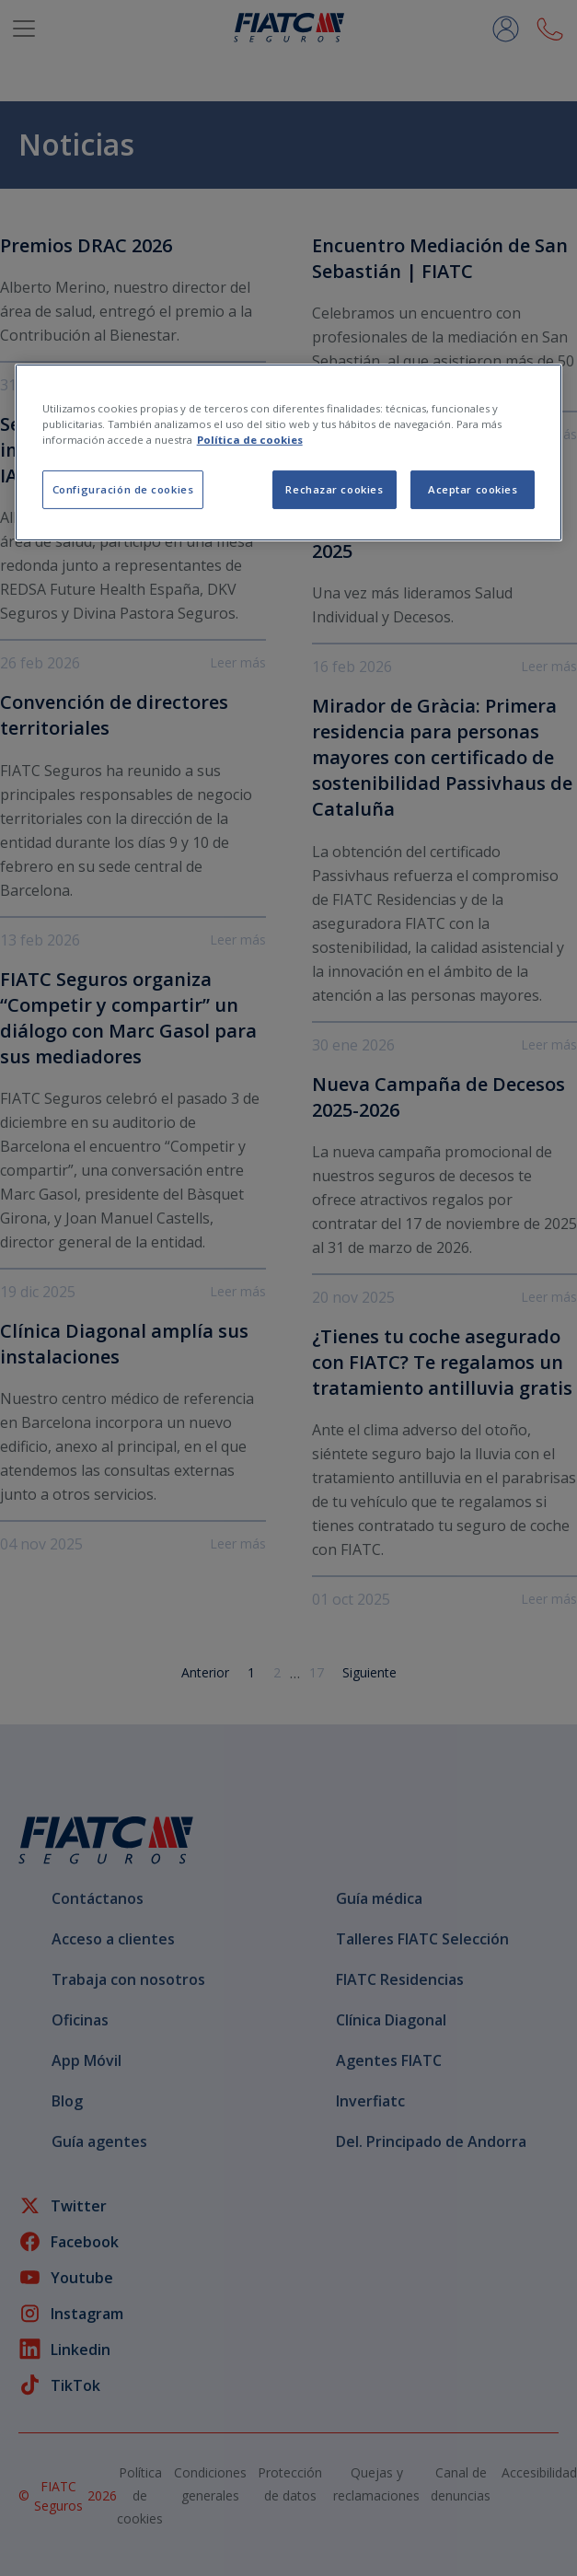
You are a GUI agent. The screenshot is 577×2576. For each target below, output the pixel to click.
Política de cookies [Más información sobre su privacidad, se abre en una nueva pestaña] (250, 440)
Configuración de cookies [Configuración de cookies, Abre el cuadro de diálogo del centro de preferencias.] (123, 489)
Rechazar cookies (334, 489)
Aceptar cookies (473, 489)
